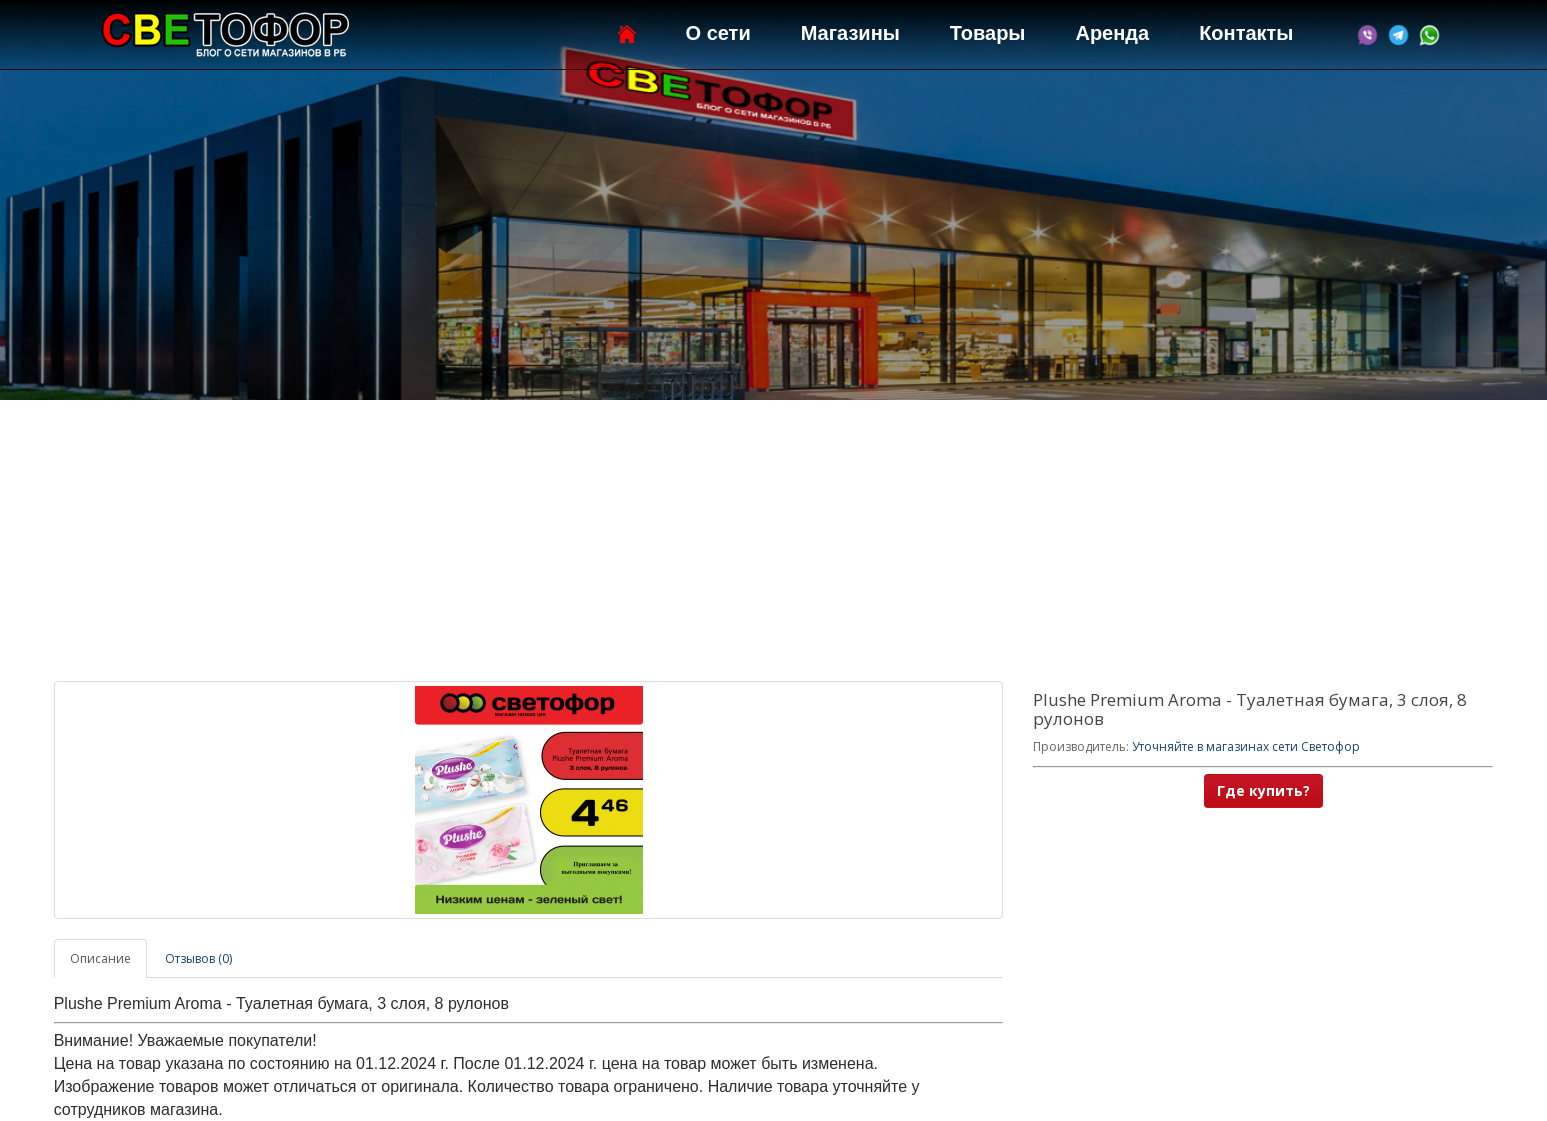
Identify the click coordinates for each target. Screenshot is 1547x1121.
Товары (988, 33)
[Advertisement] (773, 541)
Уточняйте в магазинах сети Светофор (1246, 746)
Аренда (1112, 33)
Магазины (850, 33)
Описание (100, 958)
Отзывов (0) (198, 958)
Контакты (1246, 33)
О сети (718, 33)
